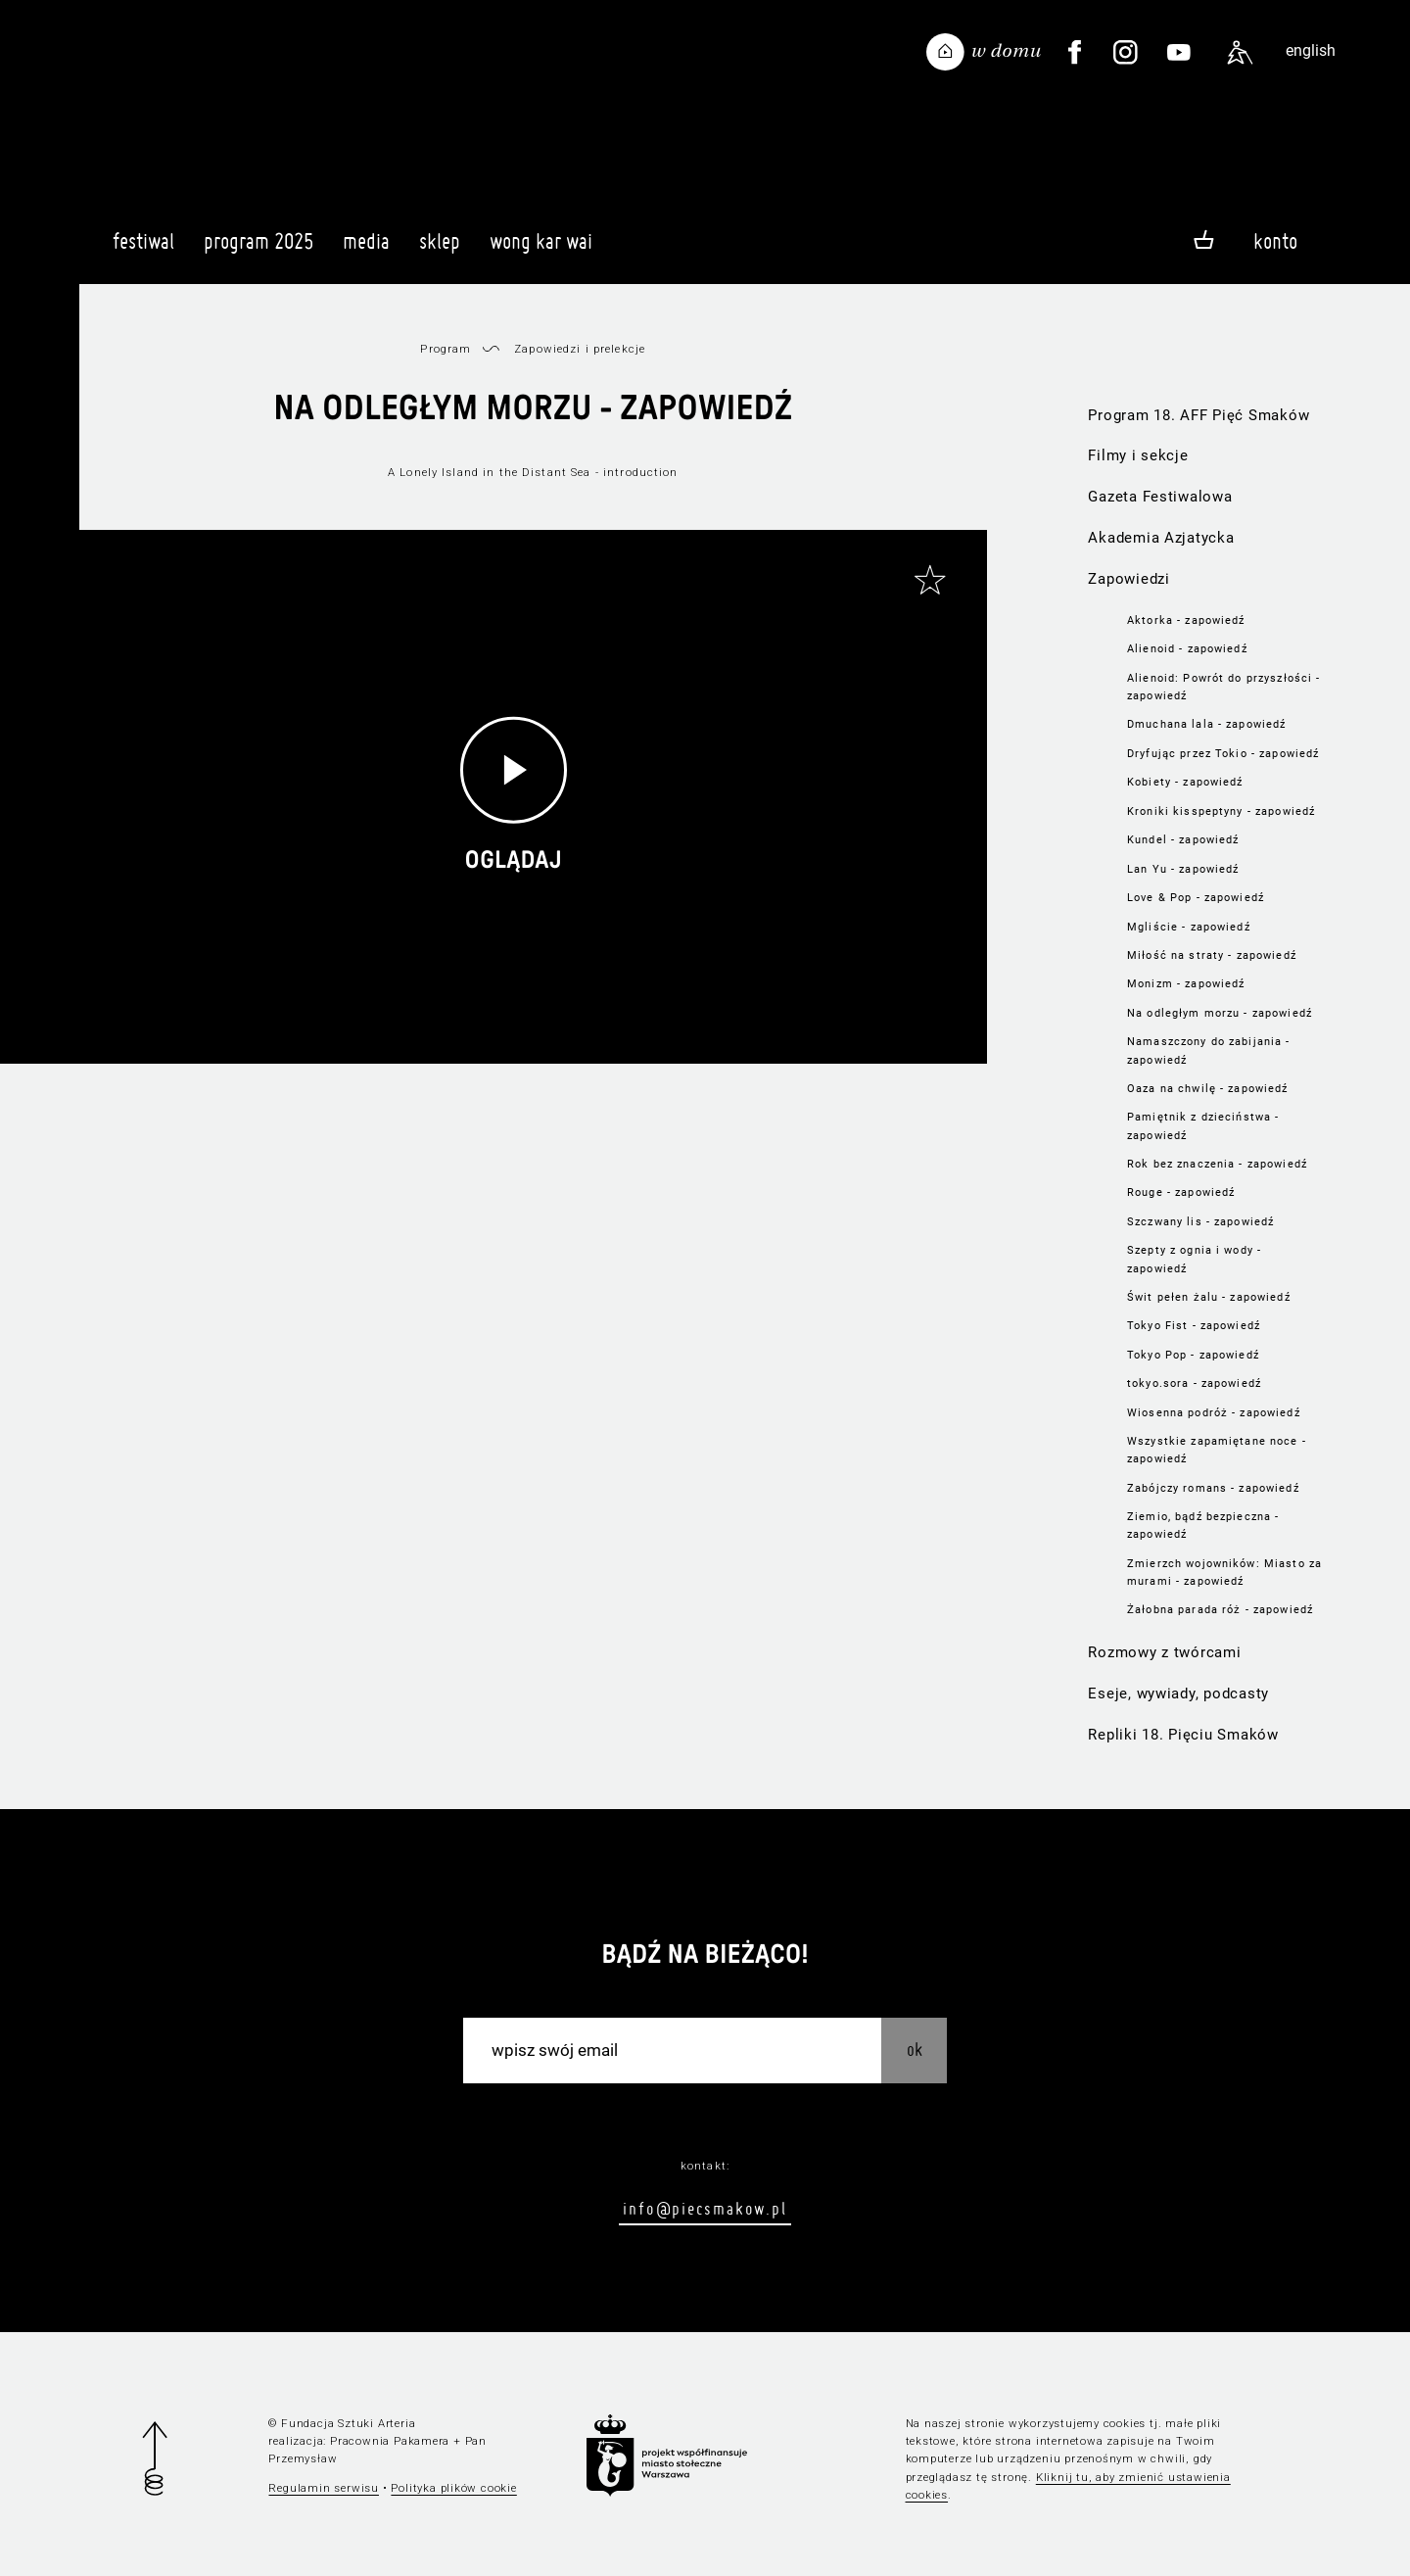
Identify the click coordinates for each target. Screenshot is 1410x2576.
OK (914, 2049)
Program (445, 349)
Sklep (439, 249)
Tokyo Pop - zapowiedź (1193, 1354)
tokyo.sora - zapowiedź (1194, 1383)
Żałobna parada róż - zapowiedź (1220, 1609)
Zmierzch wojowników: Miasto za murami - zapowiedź (1224, 1572)
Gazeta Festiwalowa (1160, 496)
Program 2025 (258, 249)
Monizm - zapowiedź (1186, 983)
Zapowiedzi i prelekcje (579, 349)
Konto (1275, 241)
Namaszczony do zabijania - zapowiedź (1208, 1050)
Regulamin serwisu (323, 2488)
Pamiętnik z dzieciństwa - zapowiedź (1203, 1125)
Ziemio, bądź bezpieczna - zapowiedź (1203, 1525)
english (1311, 50)
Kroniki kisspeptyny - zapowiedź (1221, 811)
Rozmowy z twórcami (1164, 1652)
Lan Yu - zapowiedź (1183, 869)
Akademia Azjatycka (1161, 538)
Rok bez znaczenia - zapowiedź (1217, 1163)
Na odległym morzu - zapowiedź (1219, 1013)
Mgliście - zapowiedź (1188, 926)
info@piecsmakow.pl (704, 2208)
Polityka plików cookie (453, 2488)
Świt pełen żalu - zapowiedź (1209, 1297)
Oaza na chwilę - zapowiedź (1207, 1088)
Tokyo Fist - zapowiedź (1193, 1325)
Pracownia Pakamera (389, 2441)
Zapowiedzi (1128, 579)
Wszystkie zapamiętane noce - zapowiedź (1216, 1449)
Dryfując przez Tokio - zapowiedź (1223, 753)
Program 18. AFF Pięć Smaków (1198, 415)
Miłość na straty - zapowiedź (1211, 955)
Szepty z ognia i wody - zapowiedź (1194, 1258)
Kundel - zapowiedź (1183, 839)
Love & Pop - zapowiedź (1195, 897)
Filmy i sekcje (1138, 455)
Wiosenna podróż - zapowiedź (1213, 1412)
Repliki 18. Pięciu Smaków (1183, 1734)
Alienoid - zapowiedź (1187, 648)
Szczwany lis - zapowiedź (1200, 1221)
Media (366, 249)
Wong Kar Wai (541, 249)
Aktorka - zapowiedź (1186, 620)
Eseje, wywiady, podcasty (1178, 1693)
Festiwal (143, 249)
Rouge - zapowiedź (1181, 1192)
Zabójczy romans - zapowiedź (1213, 1488)
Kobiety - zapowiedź (1185, 781)
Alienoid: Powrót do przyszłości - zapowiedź (1223, 686)
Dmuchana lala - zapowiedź (1206, 724)
